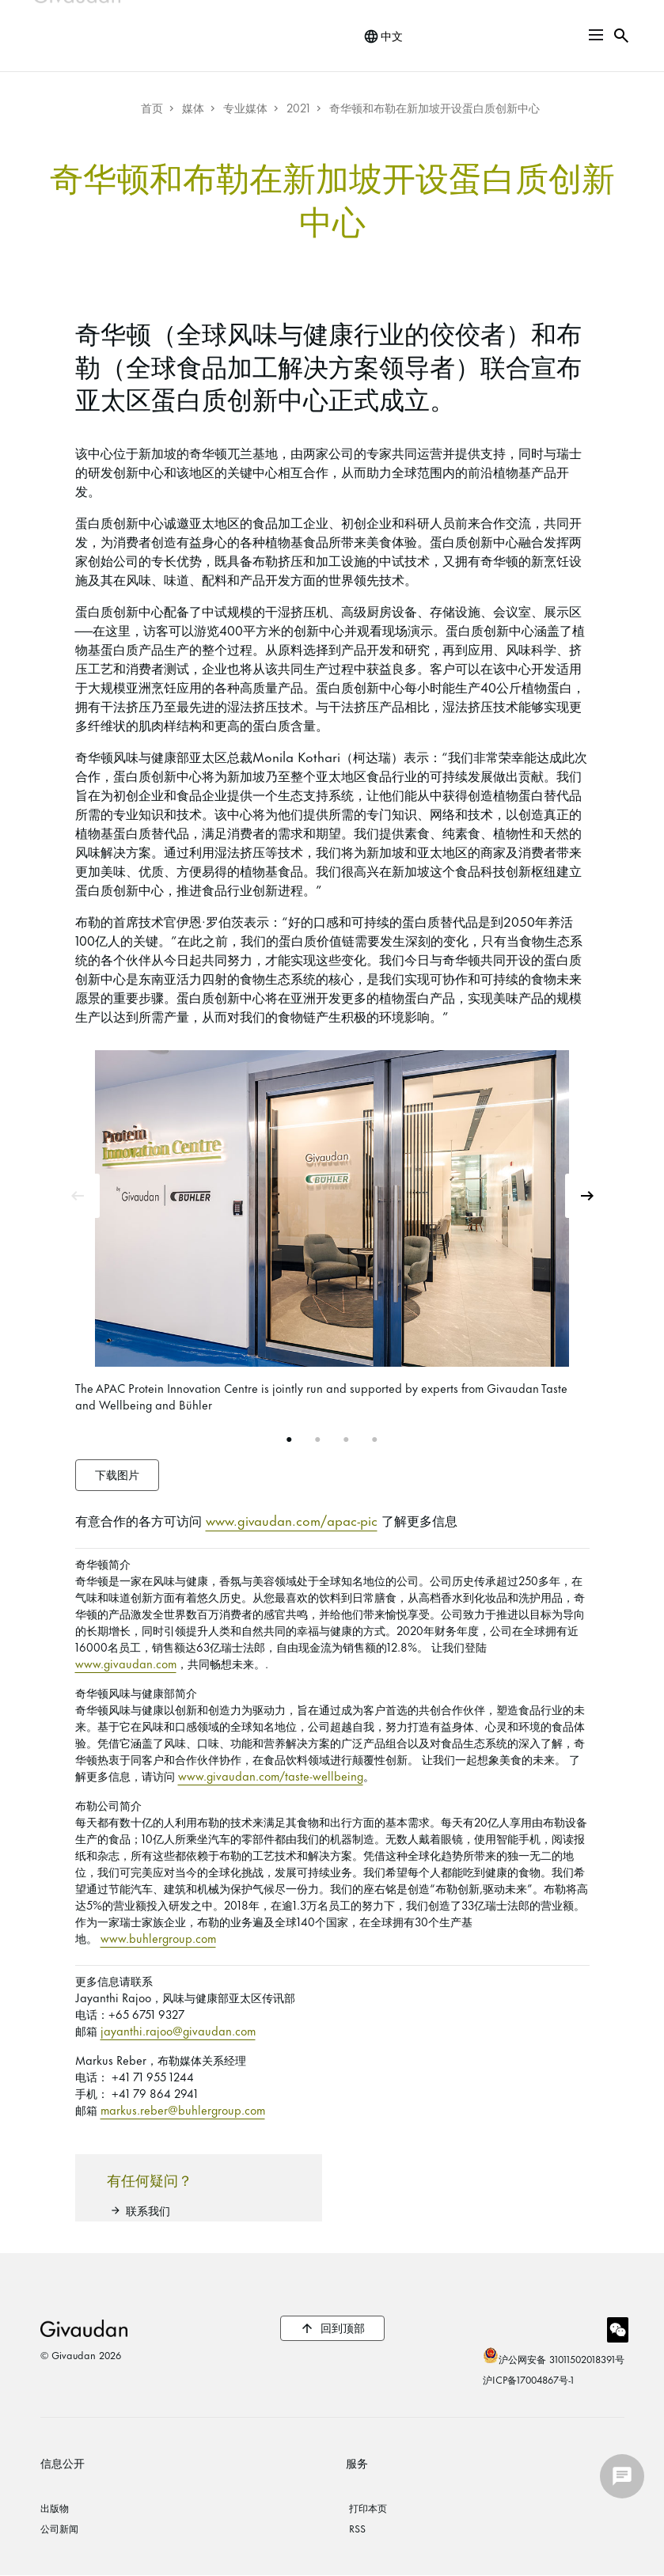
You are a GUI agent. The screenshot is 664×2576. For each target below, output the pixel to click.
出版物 (54, 2507)
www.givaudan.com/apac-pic (292, 1519)
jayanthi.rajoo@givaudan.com (178, 2030)
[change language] (383, 36)
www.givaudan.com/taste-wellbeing (270, 1775)
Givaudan (83, 2328)
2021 (298, 107)
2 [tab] (318, 1439)
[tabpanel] (332, 1233)
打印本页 (368, 2507)
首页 (152, 107)
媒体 (193, 107)
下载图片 (117, 1474)
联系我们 (148, 2210)
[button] (595, 34)
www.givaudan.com (125, 1663)
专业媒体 (245, 107)
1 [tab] (289, 1439)
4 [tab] (375, 1439)
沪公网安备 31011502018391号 (561, 2358)
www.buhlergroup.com (158, 1938)
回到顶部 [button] (343, 2327)
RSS (357, 2528)
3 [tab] (346, 1439)
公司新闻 (59, 2528)
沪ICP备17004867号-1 (528, 2379)
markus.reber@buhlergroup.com (183, 2109)
